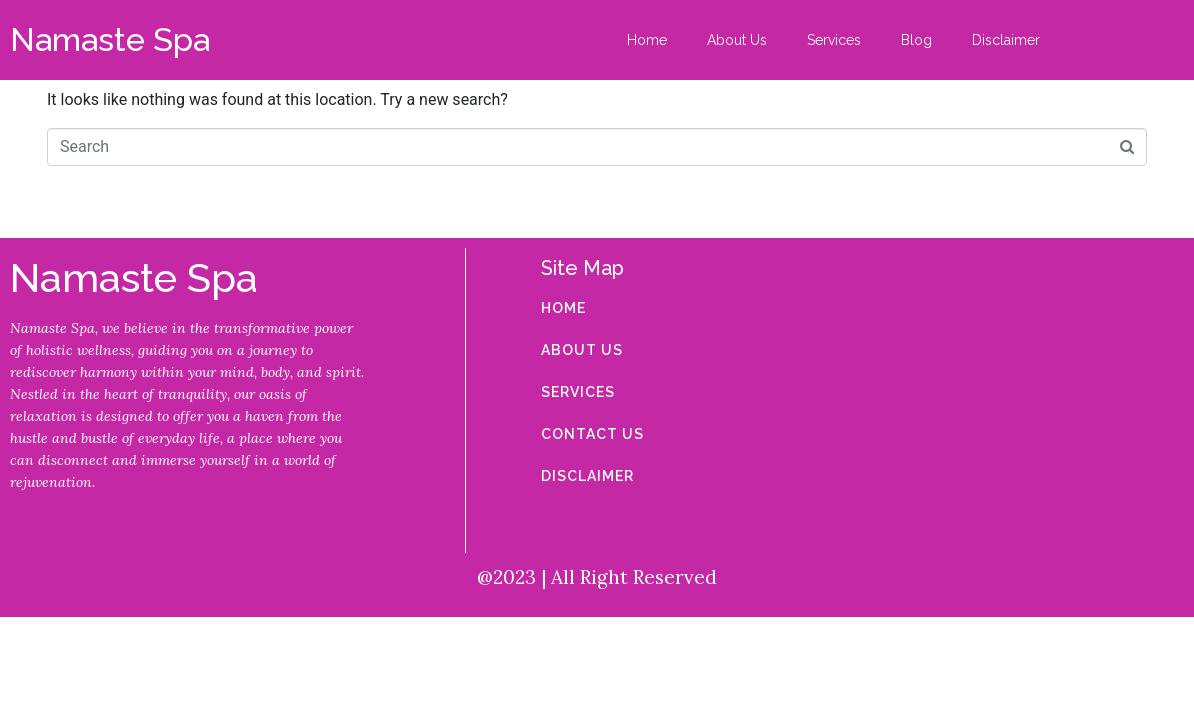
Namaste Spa (110, 39)
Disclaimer (1006, 40)
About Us (737, 40)
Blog (916, 40)
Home (647, 40)
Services (834, 40)
